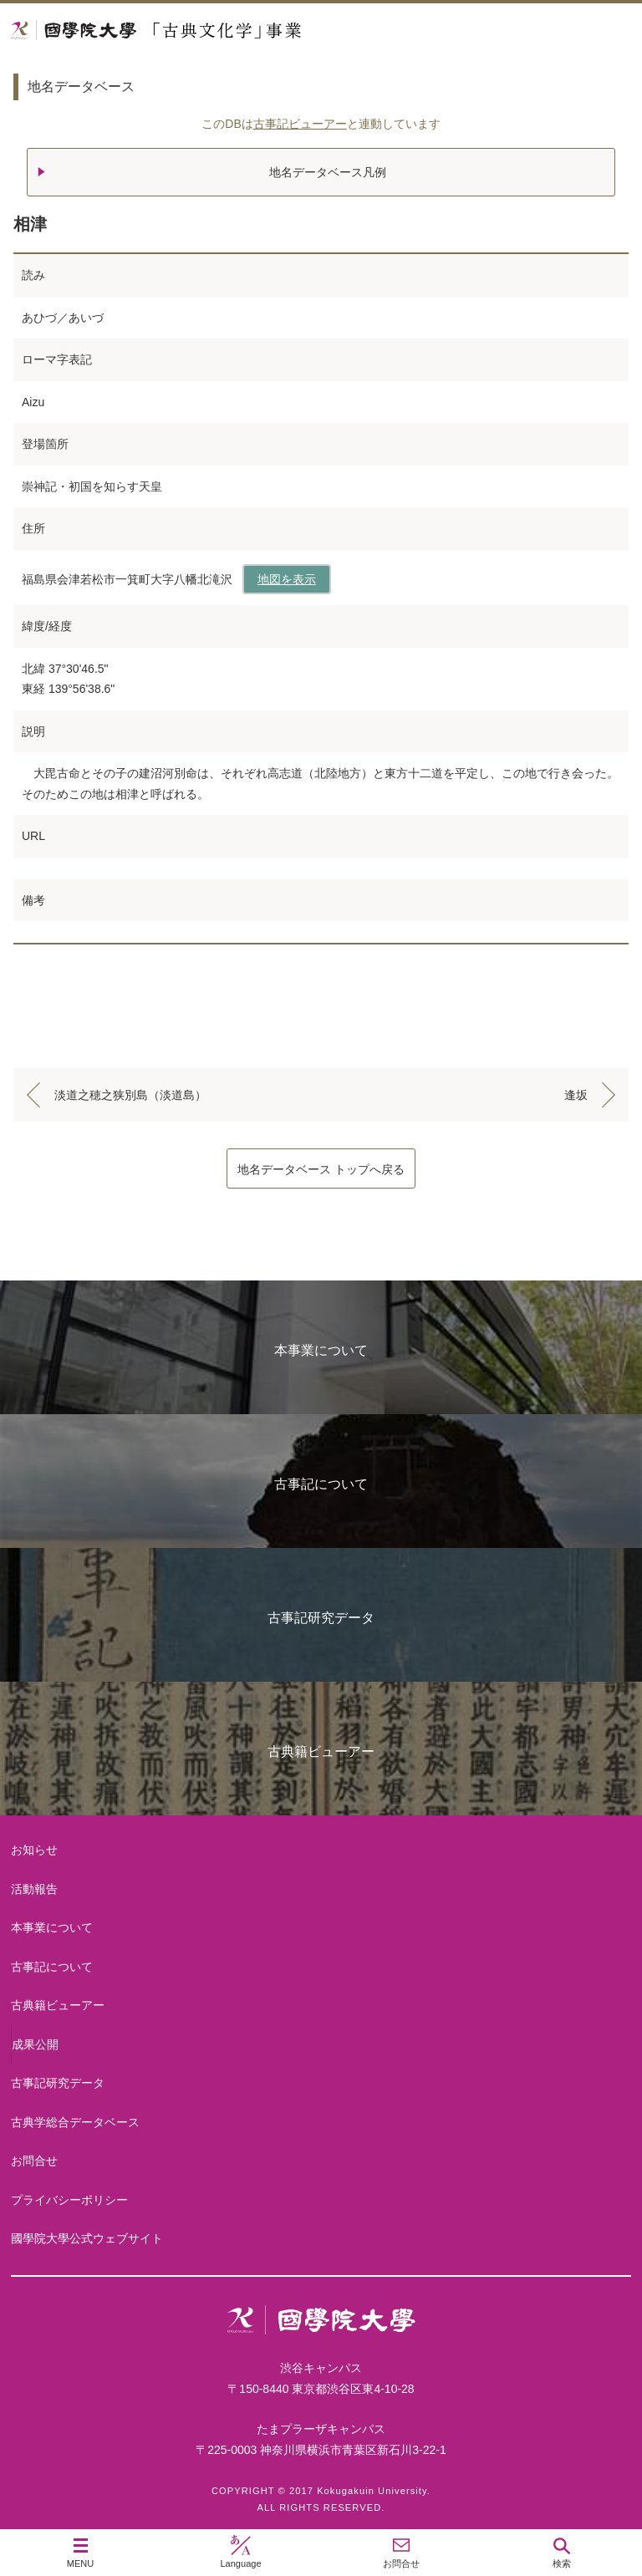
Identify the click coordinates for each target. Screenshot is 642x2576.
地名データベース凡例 (327, 172)
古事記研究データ (321, 1618)
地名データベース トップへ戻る (321, 1169)
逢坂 (576, 1095)
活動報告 (34, 1889)
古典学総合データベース (75, 2122)
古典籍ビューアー (321, 1751)
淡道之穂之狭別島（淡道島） (130, 1095)
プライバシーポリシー (69, 2200)
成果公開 (35, 2044)
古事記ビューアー (300, 123)
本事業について (321, 1350)
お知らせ (34, 1849)
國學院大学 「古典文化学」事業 (219, 30)
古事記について (321, 1484)
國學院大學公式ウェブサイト (87, 2238)
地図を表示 (286, 579)
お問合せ (34, 2160)
